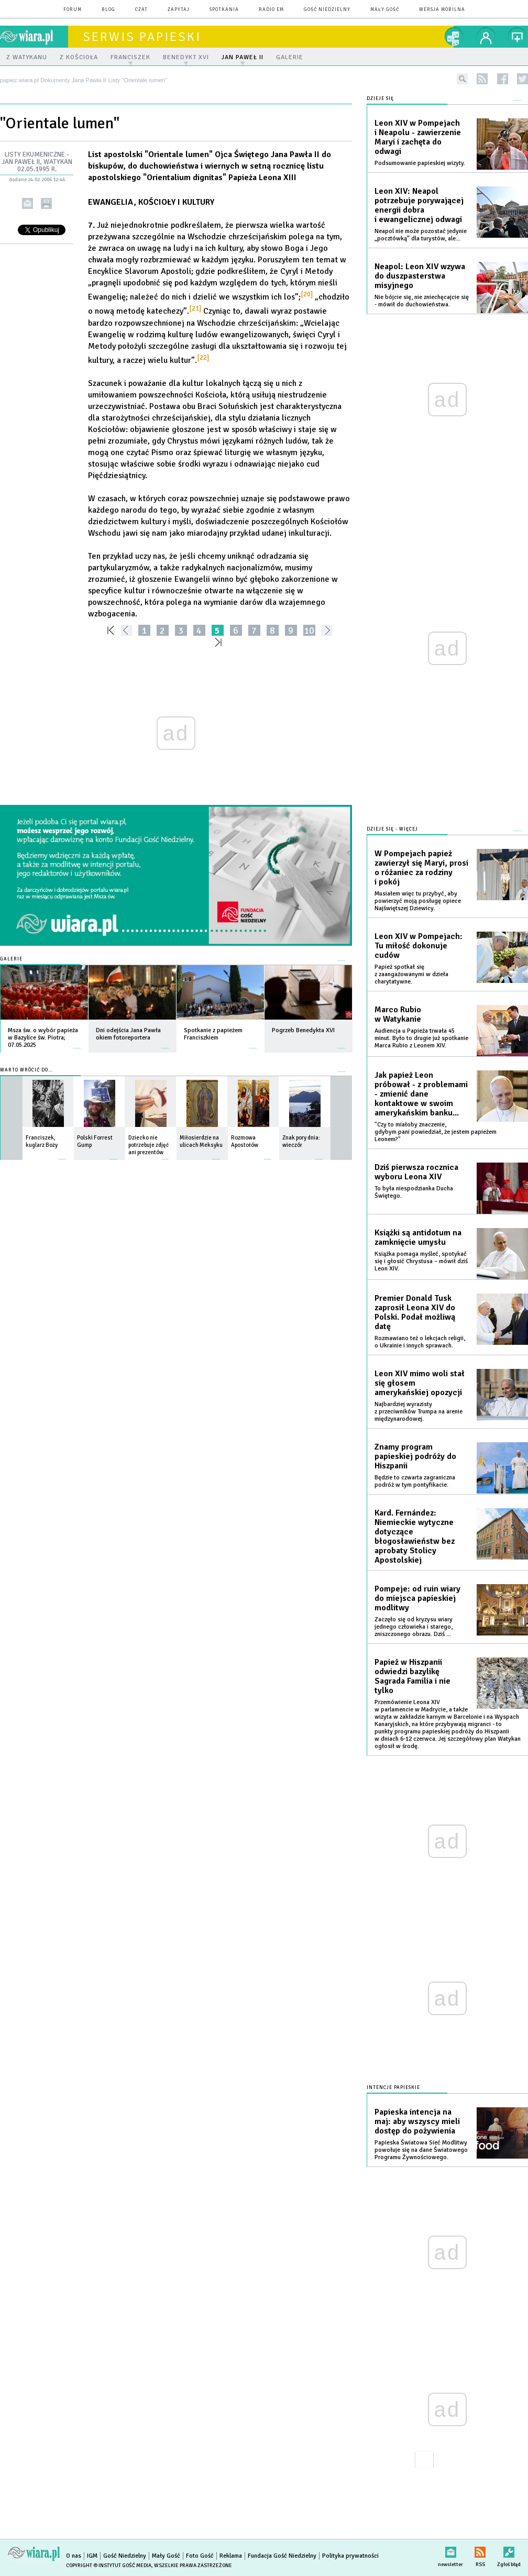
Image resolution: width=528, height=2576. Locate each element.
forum (72, 10)
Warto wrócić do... (26, 1070)
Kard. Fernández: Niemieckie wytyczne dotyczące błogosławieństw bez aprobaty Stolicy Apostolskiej (415, 1536)
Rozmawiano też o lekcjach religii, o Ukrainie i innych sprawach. (420, 1342)
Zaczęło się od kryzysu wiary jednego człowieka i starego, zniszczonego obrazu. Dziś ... (414, 1627)
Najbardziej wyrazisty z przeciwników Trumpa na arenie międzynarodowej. (419, 1411)
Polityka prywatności (350, 2556)
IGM (92, 2556)
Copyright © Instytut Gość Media (108, 2565)
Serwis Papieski (142, 37)
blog (108, 10)
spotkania (224, 10)
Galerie (11, 959)
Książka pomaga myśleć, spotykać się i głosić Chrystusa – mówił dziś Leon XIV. (421, 1261)
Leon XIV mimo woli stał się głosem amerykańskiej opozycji (420, 1383)
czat (141, 10)
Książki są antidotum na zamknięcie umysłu (418, 1237)
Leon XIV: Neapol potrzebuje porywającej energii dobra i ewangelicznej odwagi (419, 205)
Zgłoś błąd (509, 2550)
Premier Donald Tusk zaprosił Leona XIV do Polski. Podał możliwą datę (415, 1312)
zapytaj (179, 10)
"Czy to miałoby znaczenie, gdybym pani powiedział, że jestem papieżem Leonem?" (436, 1132)
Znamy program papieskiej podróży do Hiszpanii (415, 1456)
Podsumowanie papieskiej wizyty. (420, 163)
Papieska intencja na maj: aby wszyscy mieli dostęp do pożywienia (417, 2121)
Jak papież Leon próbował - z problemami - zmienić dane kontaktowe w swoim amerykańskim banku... (421, 1094)
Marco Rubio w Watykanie (398, 1014)
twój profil (486, 36)
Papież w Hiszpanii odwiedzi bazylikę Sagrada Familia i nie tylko (412, 1676)
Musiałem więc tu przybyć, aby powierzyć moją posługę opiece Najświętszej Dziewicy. (418, 901)
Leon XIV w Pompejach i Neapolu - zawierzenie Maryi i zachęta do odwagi (418, 137)
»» (220, 642)
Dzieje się (380, 99)
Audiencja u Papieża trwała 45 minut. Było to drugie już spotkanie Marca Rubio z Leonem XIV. (421, 1038)
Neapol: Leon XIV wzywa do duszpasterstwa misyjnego (420, 276)
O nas (73, 2556)
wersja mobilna (442, 10)
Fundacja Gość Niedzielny (282, 2556)
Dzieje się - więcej (392, 829)
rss (482, 78)
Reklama (230, 2556)
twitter (522, 78)
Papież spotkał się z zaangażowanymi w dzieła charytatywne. (411, 974)
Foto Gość (200, 2556)
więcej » (77, 1043)
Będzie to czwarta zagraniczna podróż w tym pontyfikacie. (415, 1481)
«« (110, 630)
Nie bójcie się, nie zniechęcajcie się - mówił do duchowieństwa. (422, 300)
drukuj (46, 203)
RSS (480, 2550)
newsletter (450, 2550)
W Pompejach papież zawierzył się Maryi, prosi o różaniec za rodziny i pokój (421, 868)
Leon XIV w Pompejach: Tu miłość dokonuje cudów (419, 946)
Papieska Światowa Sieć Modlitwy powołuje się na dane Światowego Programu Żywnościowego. (421, 2150)
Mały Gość (384, 10)
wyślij (27, 203)
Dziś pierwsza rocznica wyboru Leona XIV (416, 1172)
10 (309, 630)
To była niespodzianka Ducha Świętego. (414, 1192)
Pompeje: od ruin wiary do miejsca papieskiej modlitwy (417, 1598)
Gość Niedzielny (327, 10)
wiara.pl (34, 37)
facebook (502, 78)
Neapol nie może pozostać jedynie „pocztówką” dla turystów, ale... (421, 234)
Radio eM (271, 10)
